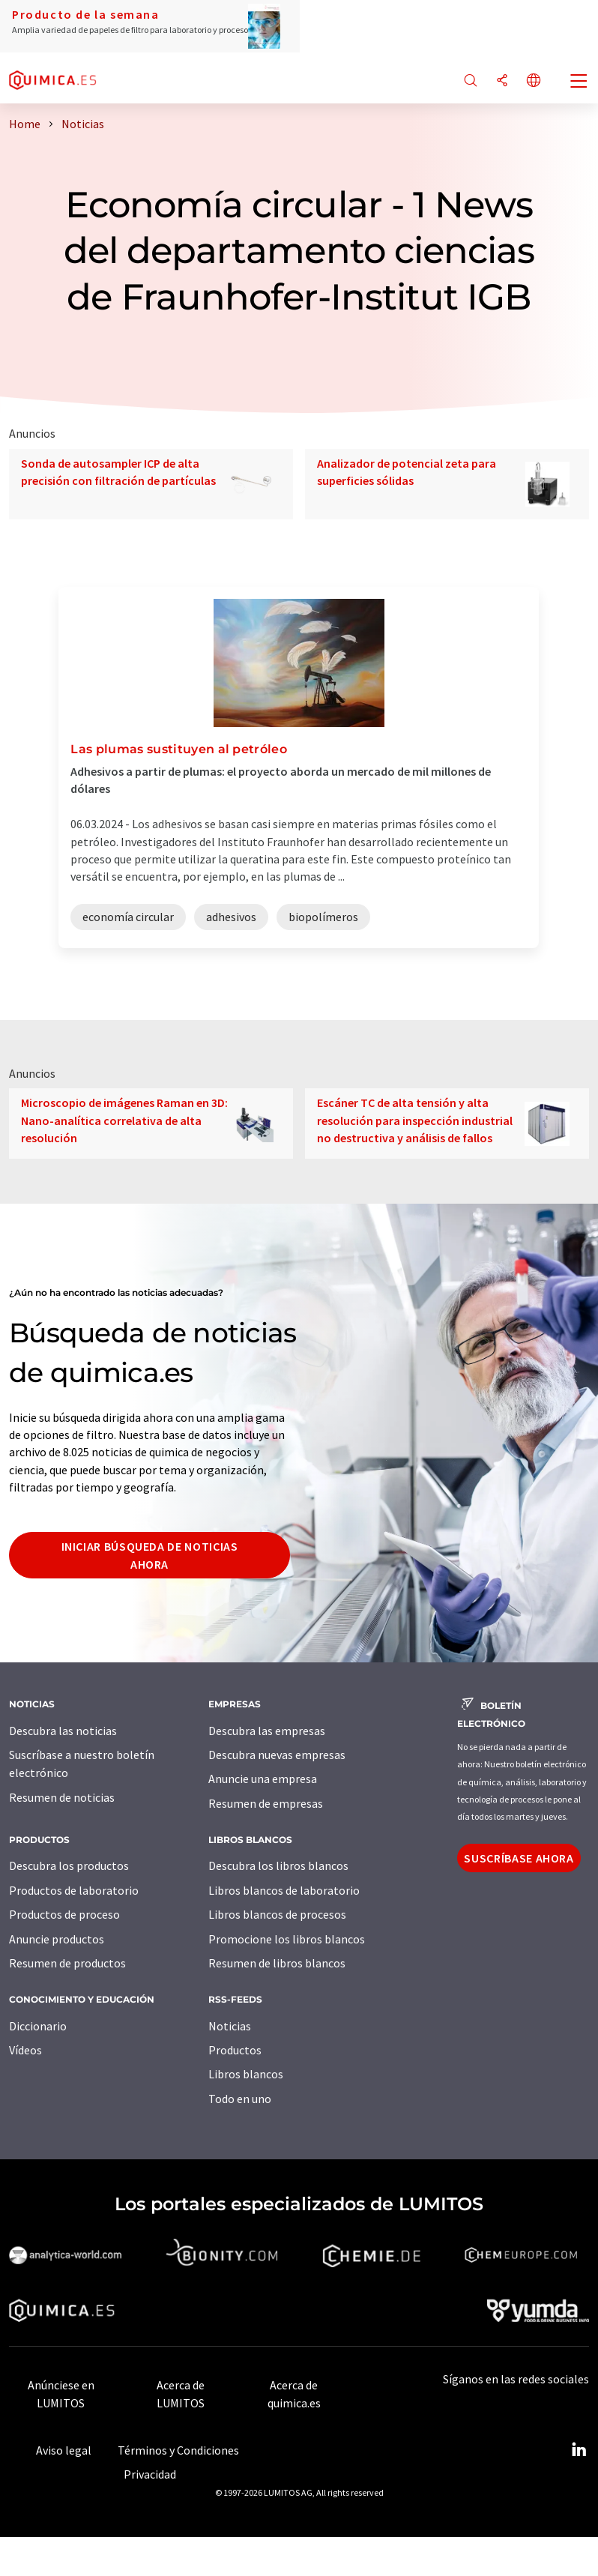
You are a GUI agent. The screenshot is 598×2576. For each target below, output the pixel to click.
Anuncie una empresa (262, 1778)
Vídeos (25, 2049)
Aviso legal (63, 2450)
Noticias (229, 2025)
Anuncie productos (56, 1938)
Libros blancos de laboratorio (284, 1890)
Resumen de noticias (62, 1797)
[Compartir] (502, 81)
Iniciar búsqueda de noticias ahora (149, 1555)
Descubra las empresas (266, 1730)
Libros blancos (245, 2073)
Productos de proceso (64, 1914)
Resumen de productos (67, 1962)
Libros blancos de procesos (277, 1914)
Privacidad (150, 2474)
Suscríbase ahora (518, 1857)
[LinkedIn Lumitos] (578, 2450)
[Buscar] (470, 81)
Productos (235, 2049)
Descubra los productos (69, 1865)
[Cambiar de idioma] (533, 81)
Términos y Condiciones (178, 2450)
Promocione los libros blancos (286, 1938)
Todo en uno (239, 2098)
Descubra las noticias (63, 1730)
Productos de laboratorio (74, 1890)
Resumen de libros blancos (276, 1962)
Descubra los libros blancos (278, 1865)
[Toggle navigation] (579, 82)
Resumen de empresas (265, 1803)
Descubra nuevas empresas (276, 1754)
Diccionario (38, 2025)
